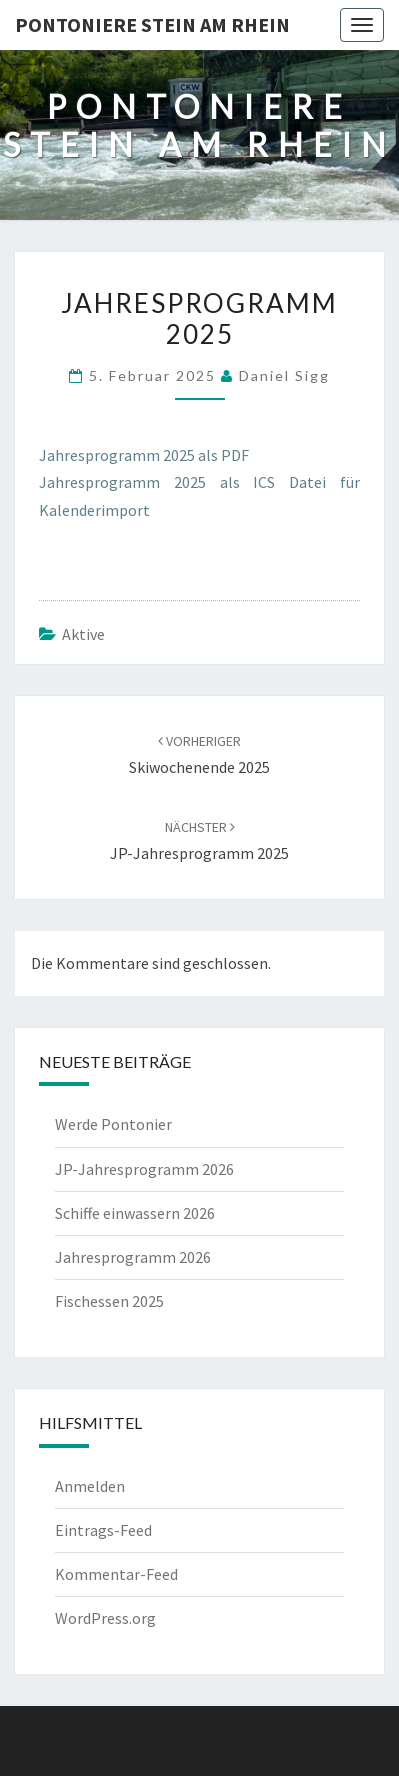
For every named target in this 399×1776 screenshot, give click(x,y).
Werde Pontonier (113, 1124)
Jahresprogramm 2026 (133, 1257)
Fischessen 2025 (109, 1301)
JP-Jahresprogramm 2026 (144, 1169)
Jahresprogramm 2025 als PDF (144, 455)
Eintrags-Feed (103, 1530)
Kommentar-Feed (116, 1574)
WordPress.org (105, 1618)
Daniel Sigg (284, 375)
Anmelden (90, 1486)
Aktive (83, 634)
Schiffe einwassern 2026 (135, 1213)
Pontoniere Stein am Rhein (152, 24)
